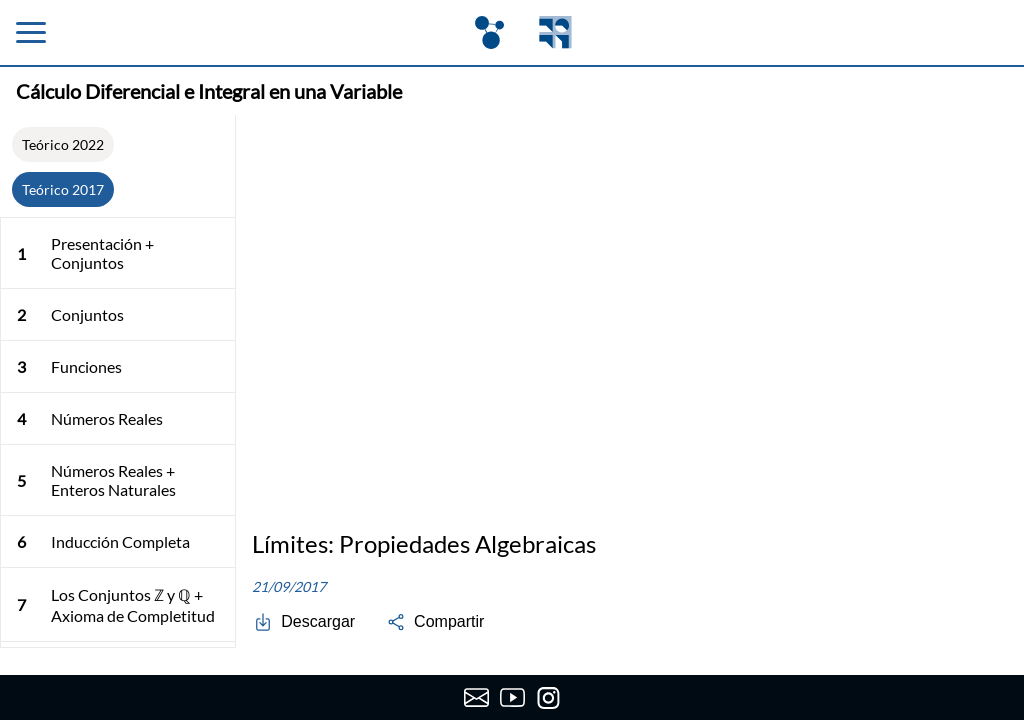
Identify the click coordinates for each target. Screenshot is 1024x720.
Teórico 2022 (63, 144)
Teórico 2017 (63, 189)
